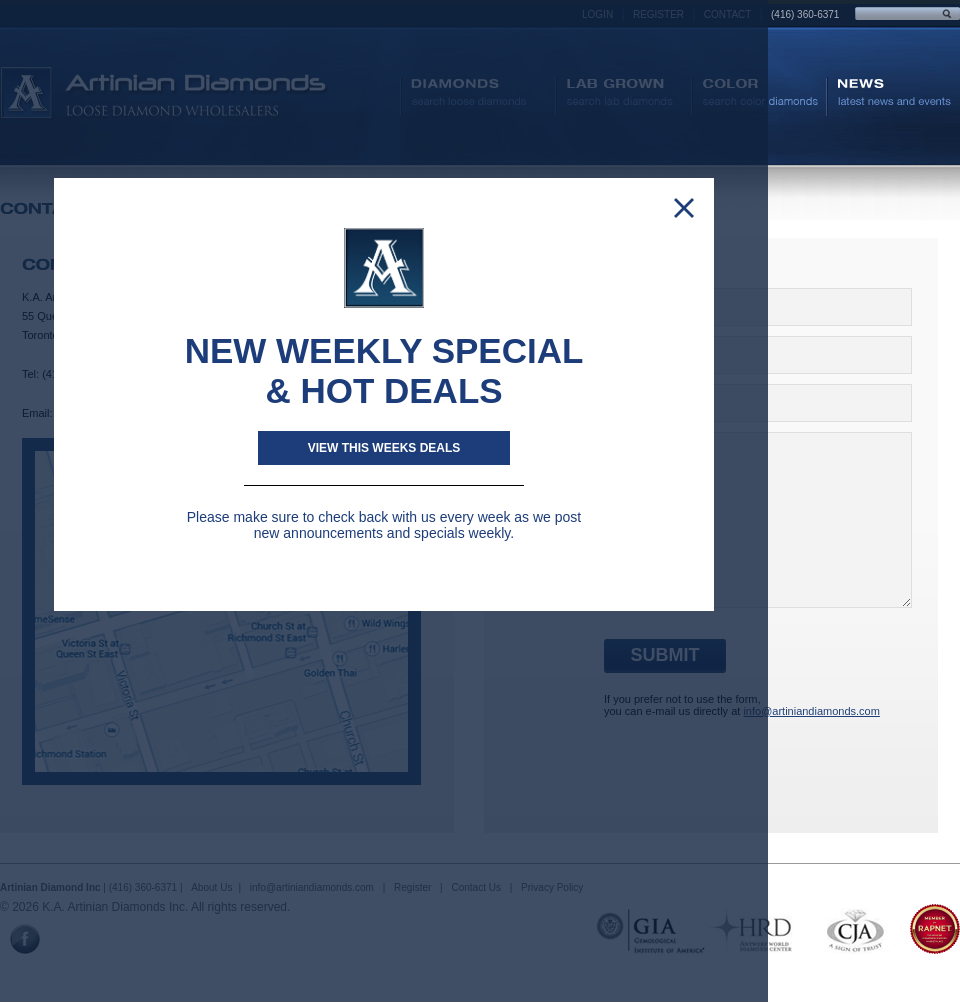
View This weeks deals (384, 448)
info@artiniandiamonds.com (811, 711)
